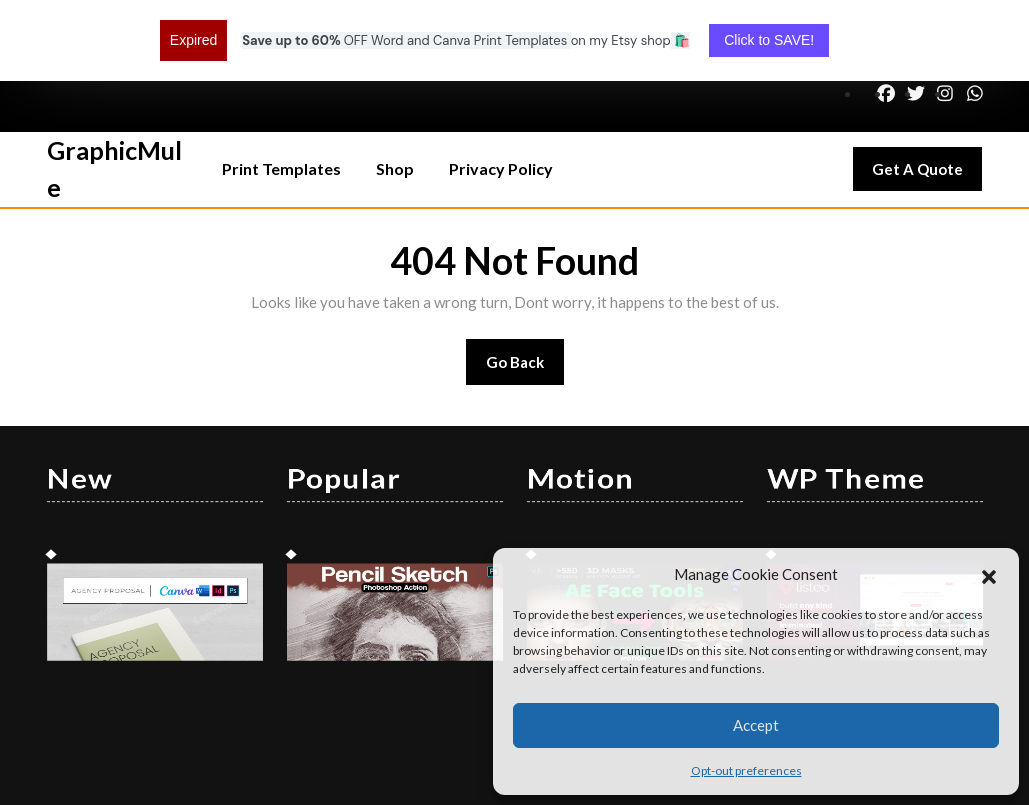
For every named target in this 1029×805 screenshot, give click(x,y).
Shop (395, 95)
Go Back (525, 295)
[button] (989, 574)
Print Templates (281, 95)
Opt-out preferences (746, 770)
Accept (756, 725)
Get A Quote (927, 101)
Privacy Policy (501, 95)
